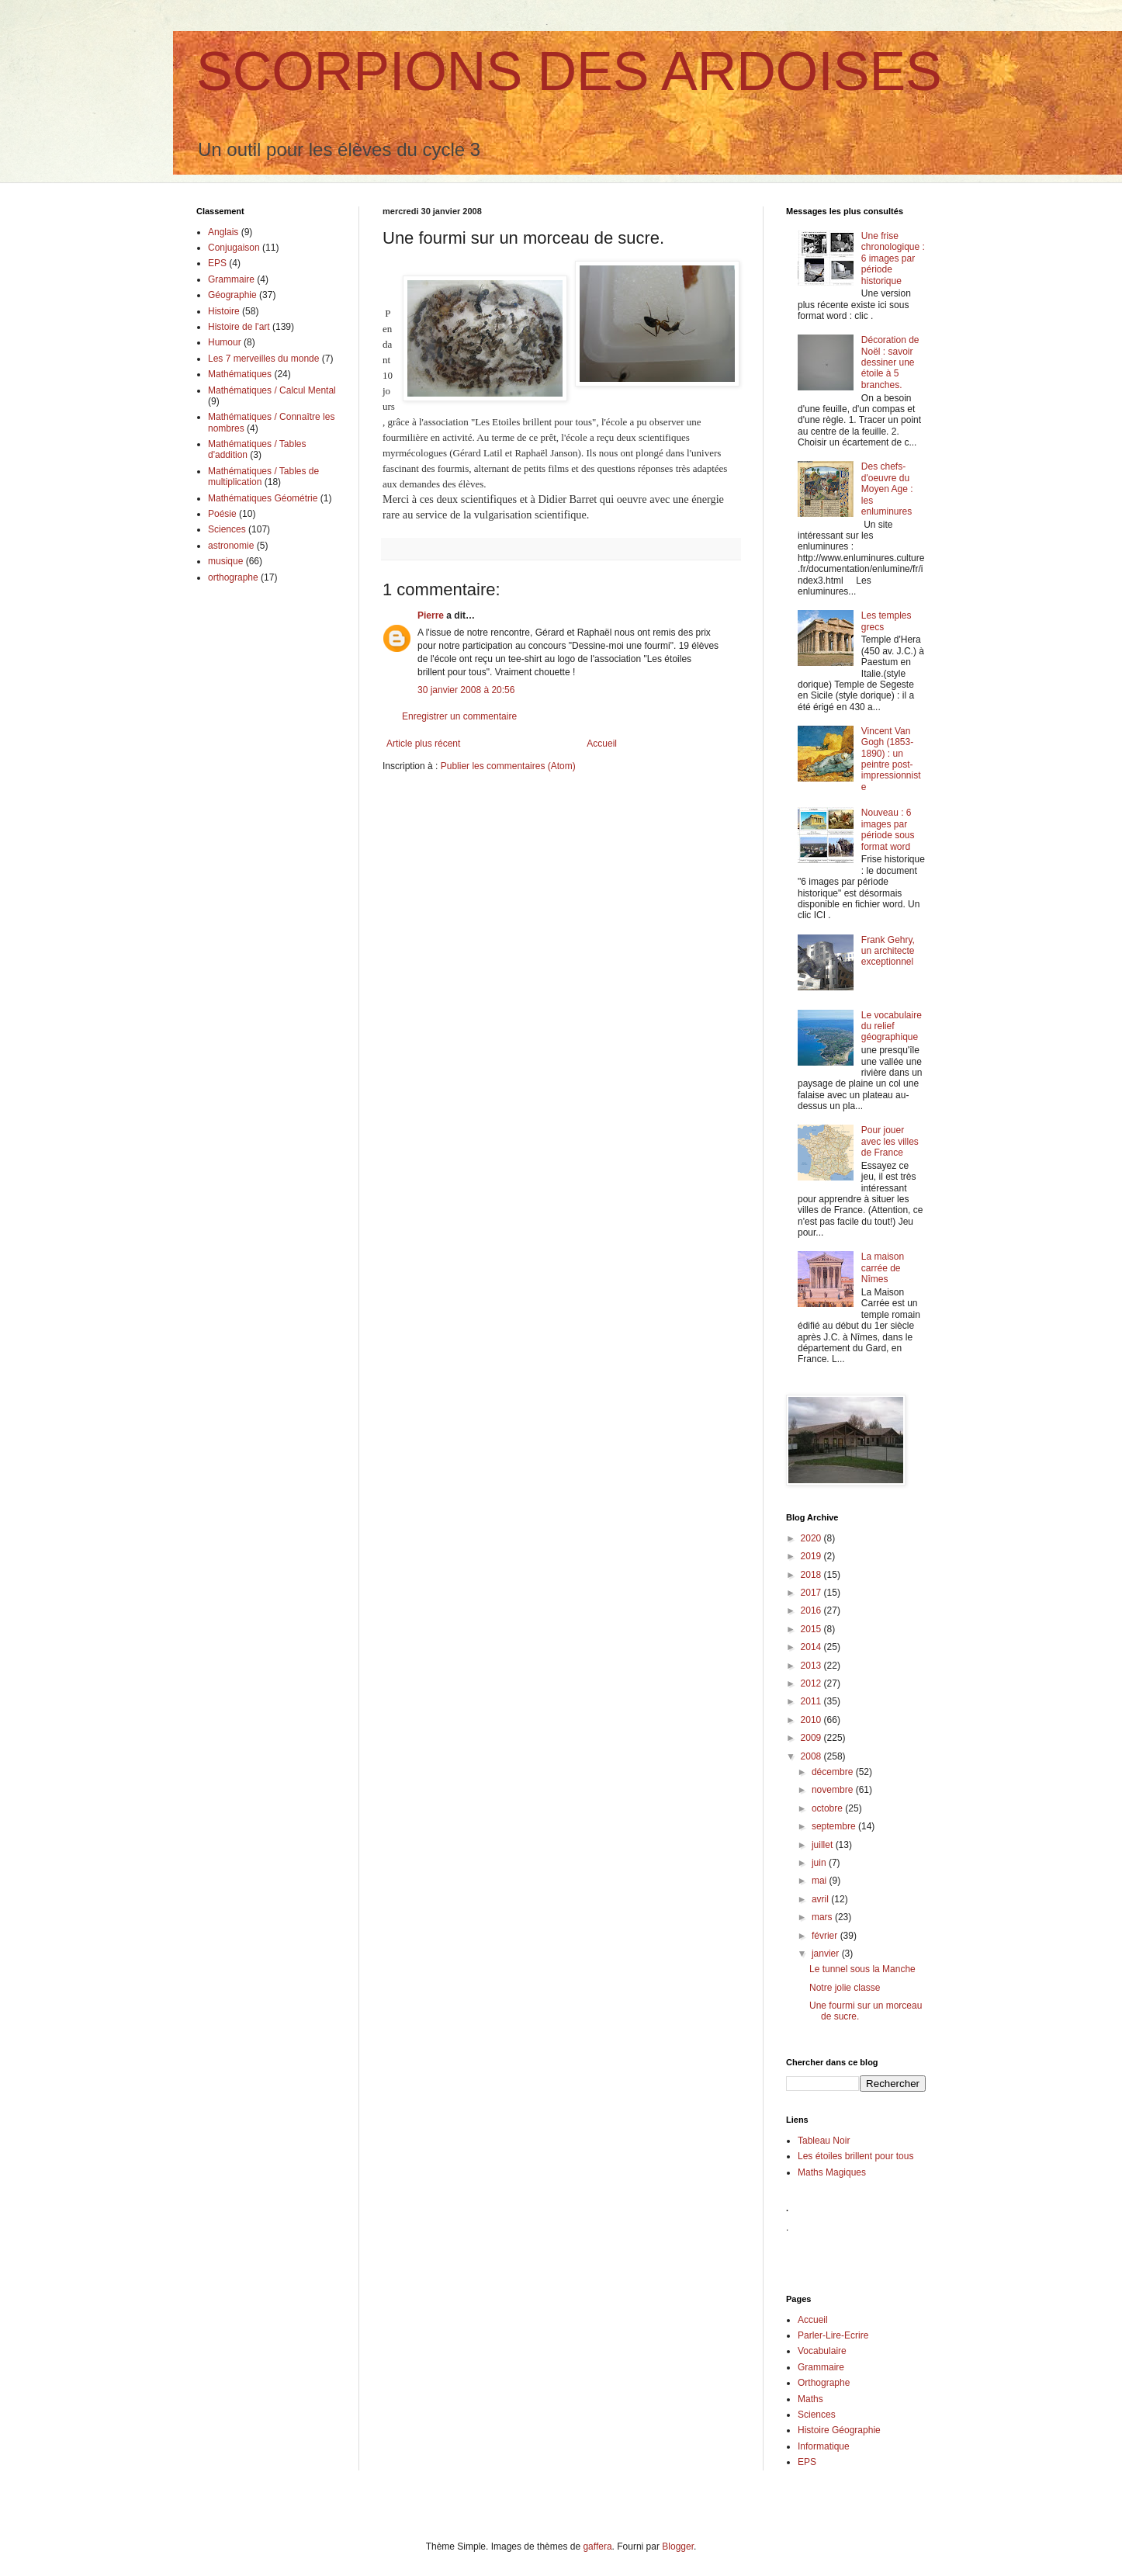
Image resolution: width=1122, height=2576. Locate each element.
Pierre (430, 615)
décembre (834, 1771)
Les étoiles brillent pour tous (855, 2156)
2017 (812, 1592)
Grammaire (231, 279)
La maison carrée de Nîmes (882, 1268)
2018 (812, 1574)
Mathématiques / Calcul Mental (272, 390)
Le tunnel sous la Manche (862, 1969)
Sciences (227, 529)
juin (820, 1862)
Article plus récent (423, 743)
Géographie (232, 294)
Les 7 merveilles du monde (263, 358)
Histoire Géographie (839, 2430)
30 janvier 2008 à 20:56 (465, 690)
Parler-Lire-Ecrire (833, 2335)
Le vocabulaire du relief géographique (891, 1026)
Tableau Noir (824, 2140)
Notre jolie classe (844, 1987)
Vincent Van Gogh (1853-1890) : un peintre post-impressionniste (891, 759)
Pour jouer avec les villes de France (890, 1141)
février (826, 1935)
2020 (812, 1538)
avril (821, 1899)
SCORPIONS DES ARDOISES (569, 71)
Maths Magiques (832, 2172)
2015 (812, 1629)
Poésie (222, 513)
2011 (812, 1701)
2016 (812, 1610)
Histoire (224, 311)
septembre (835, 1826)
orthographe (233, 577)
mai (820, 1880)
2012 (812, 1683)
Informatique (824, 2446)
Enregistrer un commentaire (459, 716)
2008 (812, 1756)
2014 (812, 1647)
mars (823, 1917)
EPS (217, 263)
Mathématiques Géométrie (262, 498)
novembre (834, 1789)
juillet (824, 1844)
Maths (810, 2399)
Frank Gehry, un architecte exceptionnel (888, 951)
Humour (224, 342)
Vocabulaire (822, 2350)
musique (225, 561)
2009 (812, 1737)
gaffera (597, 2546)
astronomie (231, 545)
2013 (812, 1665)
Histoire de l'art (239, 326)
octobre (828, 1808)
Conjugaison (234, 247)
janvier (827, 1953)
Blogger (678, 2546)
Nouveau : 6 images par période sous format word (888, 829)
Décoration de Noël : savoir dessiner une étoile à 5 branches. (890, 362)
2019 (812, 1556)
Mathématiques (240, 374)
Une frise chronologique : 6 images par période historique (893, 258)
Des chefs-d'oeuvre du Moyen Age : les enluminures (887, 489)
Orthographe (824, 2382)
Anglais (223, 232)
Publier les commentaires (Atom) (508, 766)
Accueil (602, 743)
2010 (812, 1719)
